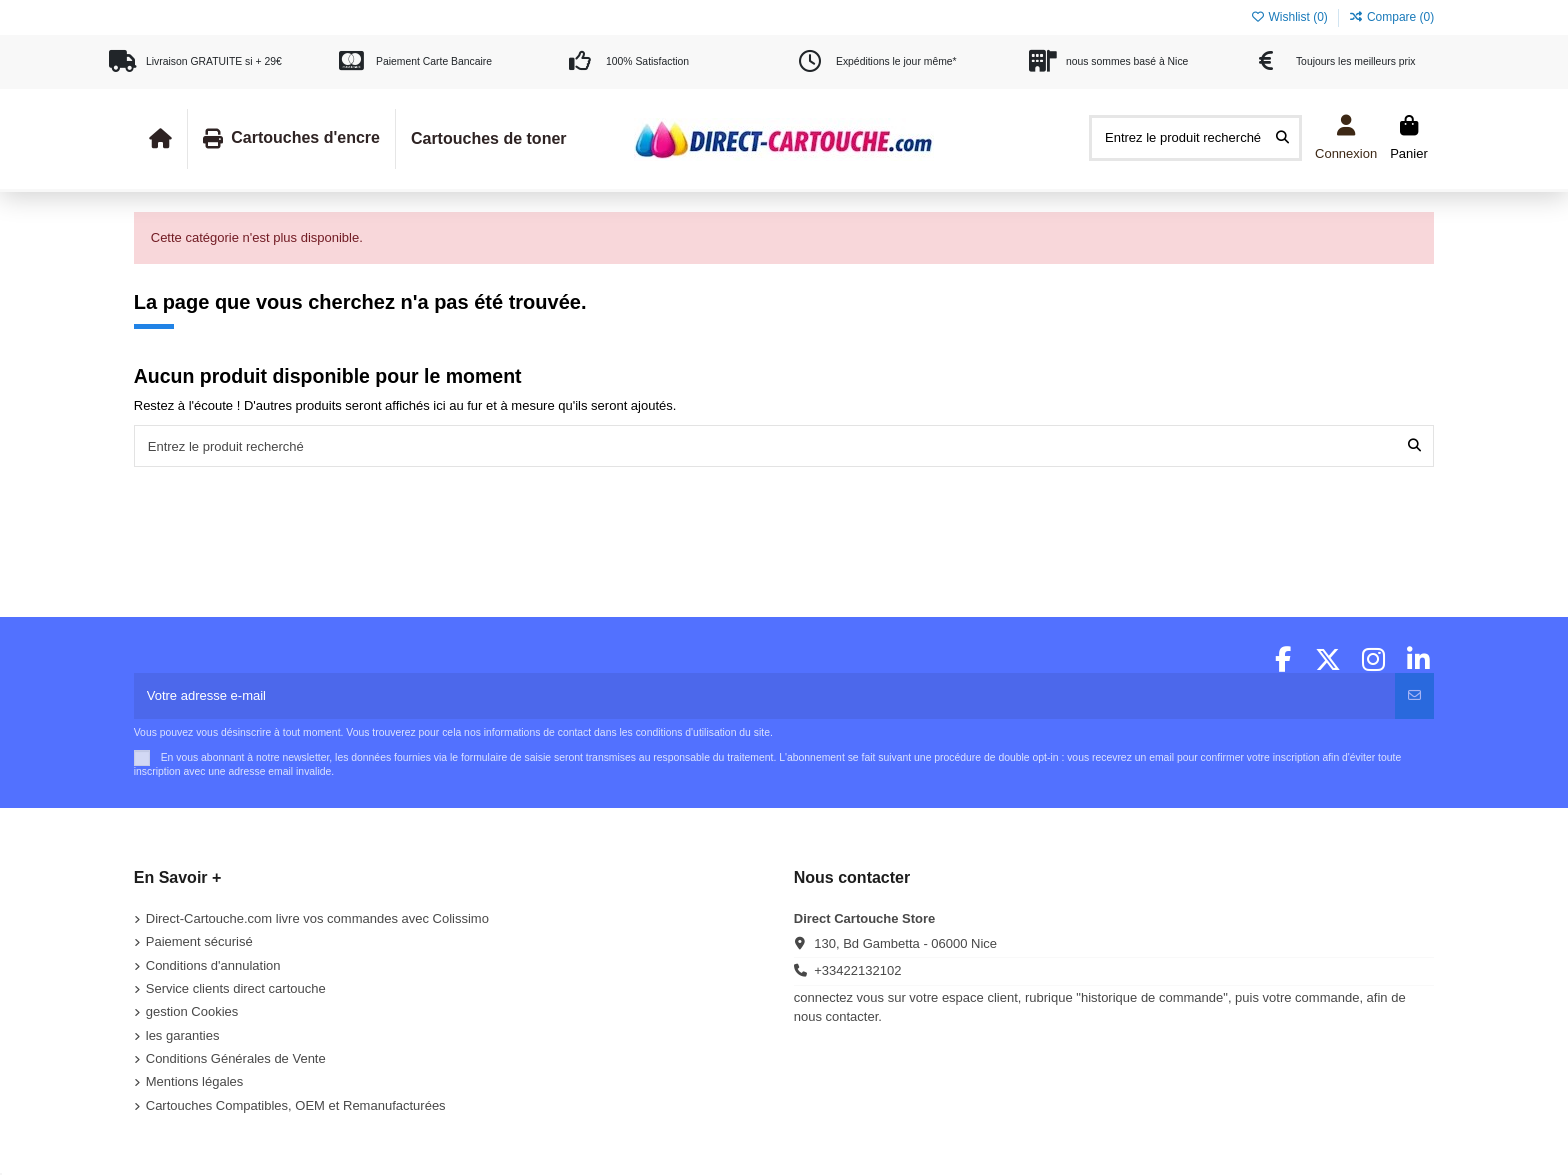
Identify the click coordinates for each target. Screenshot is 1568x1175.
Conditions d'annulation (213, 965)
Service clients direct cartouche (236, 988)
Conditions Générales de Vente (236, 1058)
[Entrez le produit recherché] (1282, 138)
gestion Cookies (192, 1011)
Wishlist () (1290, 17)
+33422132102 (857, 970)
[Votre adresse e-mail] (765, 696)
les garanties (183, 1035)
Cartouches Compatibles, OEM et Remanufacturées (296, 1105)
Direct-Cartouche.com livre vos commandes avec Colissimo (317, 918)
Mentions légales (195, 1081)
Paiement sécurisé (199, 941)
